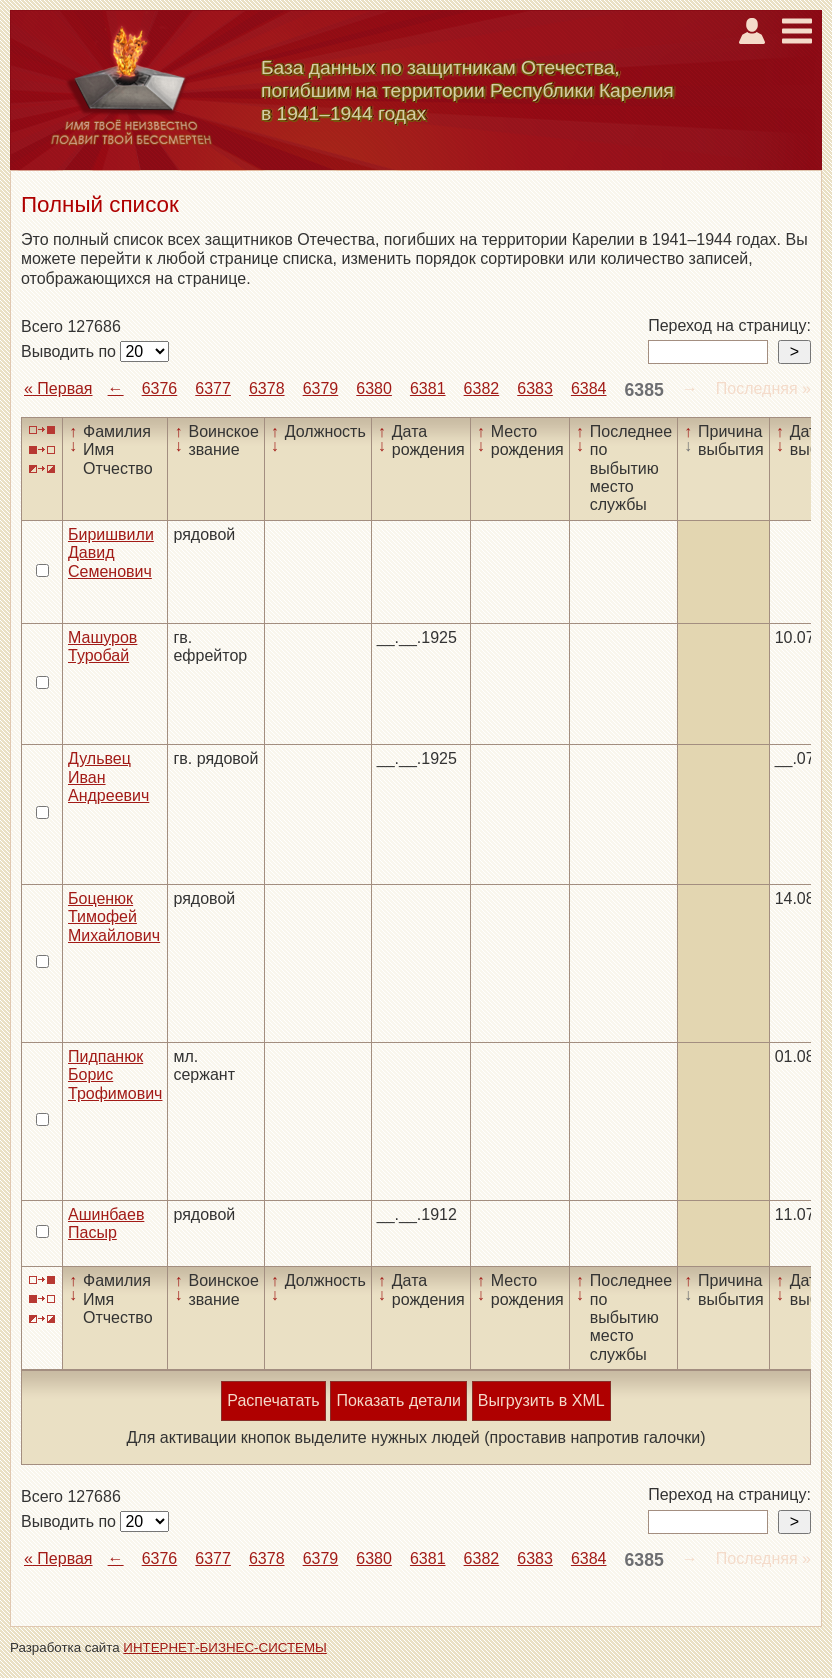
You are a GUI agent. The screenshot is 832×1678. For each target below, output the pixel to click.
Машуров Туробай (102, 646)
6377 (213, 388)
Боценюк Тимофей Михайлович (114, 917)
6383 (535, 388)
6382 (482, 388)
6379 (321, 388)
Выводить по (70, 351)
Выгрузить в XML (541, 1400)
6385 (644, 390)
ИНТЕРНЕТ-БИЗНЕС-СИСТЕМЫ (225, 1647)
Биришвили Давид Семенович (111, 553)
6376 (160, 388)
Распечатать (273, 1400)
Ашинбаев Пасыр (106, 1223)
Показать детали (398, 1400)
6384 (589, 388)
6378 (267, 388)
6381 (428, 388)
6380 (374, 388)
